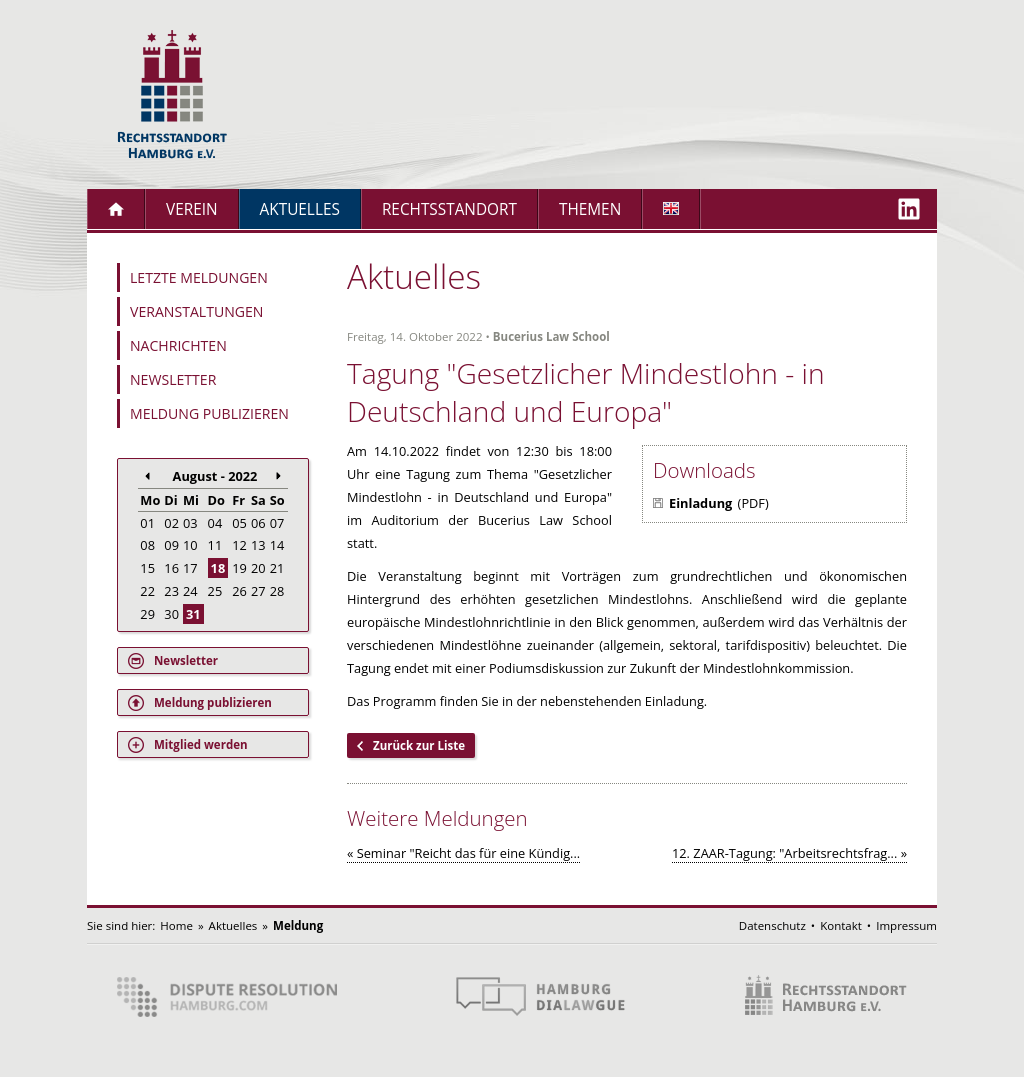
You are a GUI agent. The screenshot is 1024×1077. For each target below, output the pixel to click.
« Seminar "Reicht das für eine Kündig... (463, 853)
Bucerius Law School (551, 336)
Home (176, 925)
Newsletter (173, 379)
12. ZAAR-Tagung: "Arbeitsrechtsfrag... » (789, 853)
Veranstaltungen (196, 311)
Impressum (906, 925)
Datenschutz (772, 925)
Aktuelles (300, 209)
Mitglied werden (201, 744)
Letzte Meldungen (199, 277)
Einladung (700, 503)
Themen (590, 209)
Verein (192, 209)
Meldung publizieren (209, 413)
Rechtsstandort (449, 209)
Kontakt (841, 925)
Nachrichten (178, 345)
